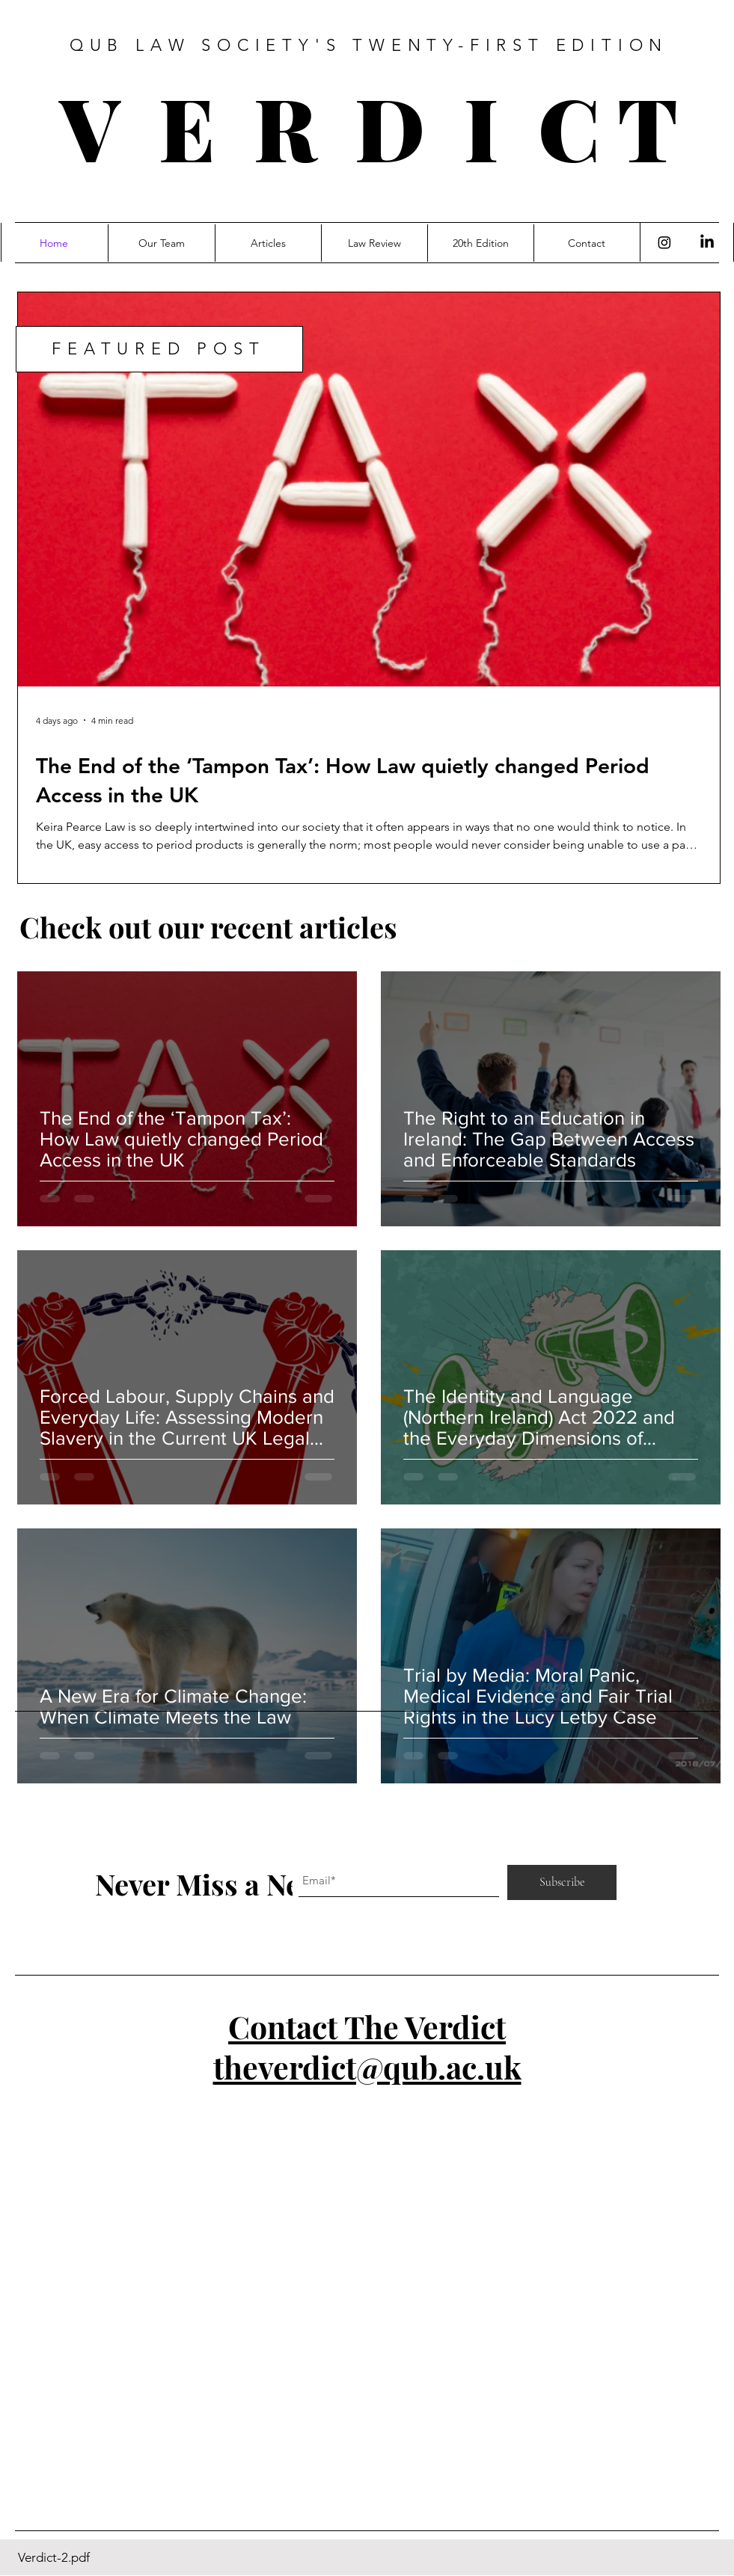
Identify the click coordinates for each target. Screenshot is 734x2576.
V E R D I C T (369, 126)
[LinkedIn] (707, 242)
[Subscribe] (562, 1882)
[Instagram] (664, 242)
